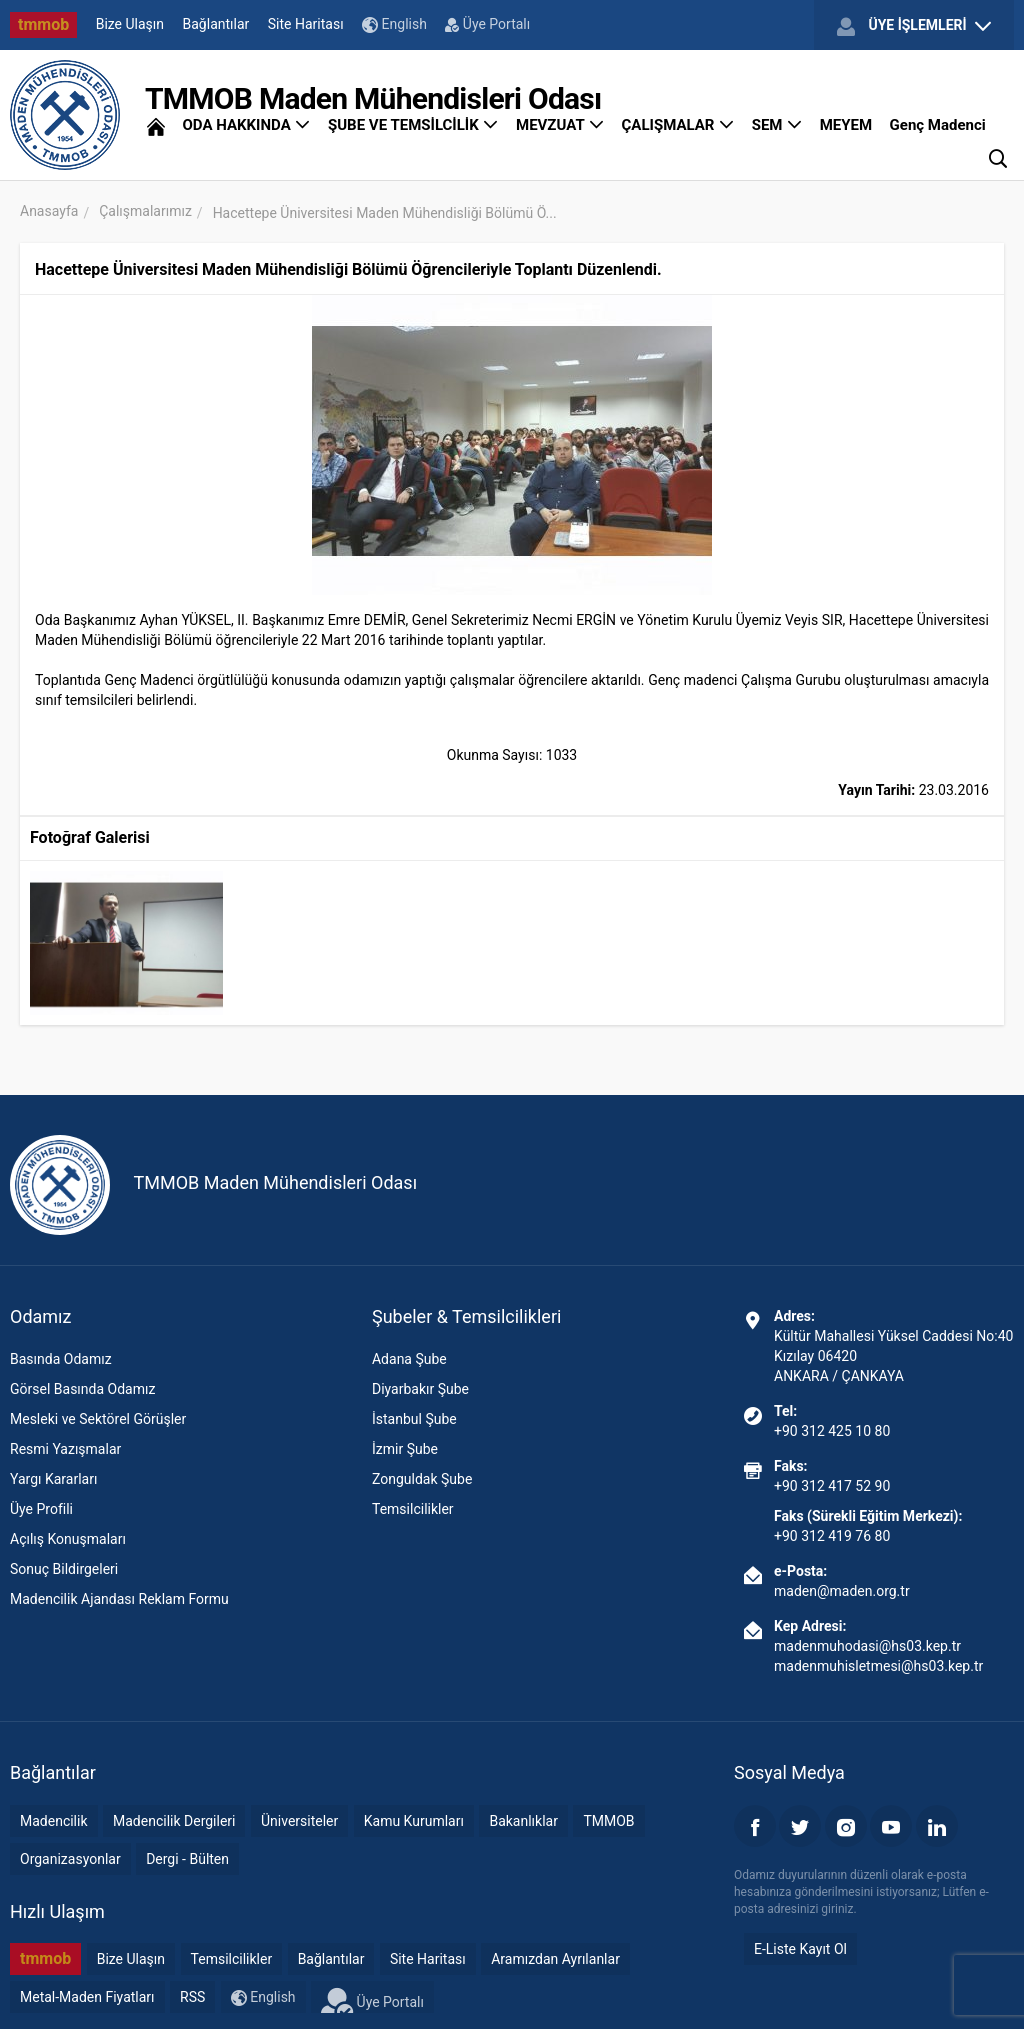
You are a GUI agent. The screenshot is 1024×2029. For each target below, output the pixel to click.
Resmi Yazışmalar (65, 1449)
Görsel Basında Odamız (82, 1389)
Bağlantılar (216, 24)
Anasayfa (49, 211)
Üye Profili (41, 1509)
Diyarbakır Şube (420, 1389)
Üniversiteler (299, 1821)
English (394, 24)
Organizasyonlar (70, 1859)
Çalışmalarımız (145, 211)
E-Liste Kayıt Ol (800, 1949)
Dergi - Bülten (187, 1859)
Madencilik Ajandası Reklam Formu (119, 1599)
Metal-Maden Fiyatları (87, 1997)
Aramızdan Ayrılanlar (555, 1959)
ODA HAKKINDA (246, 125)
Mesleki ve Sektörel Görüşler (98, 1419)
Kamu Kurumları (414, 1821)
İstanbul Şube (414, 1419)
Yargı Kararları (53, 1479)
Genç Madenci (938, 125)
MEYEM (846, 125)
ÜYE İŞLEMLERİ (914, 26)
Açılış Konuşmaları (68, 1539)
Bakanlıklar (523, 1821)
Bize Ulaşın (130, 24)
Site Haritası (306, 24)
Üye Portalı (487, 24)
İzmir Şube (405, 1449)
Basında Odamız (61, 1359)
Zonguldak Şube (422, 1479)
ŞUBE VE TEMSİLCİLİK (413, 125)
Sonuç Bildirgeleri (64, 1569)
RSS (192, 1997)
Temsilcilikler (413, 1509)
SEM (777, 125)
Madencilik (54, 1821)
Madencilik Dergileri (174, 1821)
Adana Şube (409, 1359)
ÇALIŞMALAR (678, 125)
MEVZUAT (560, 125)
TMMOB (608, 1821)
